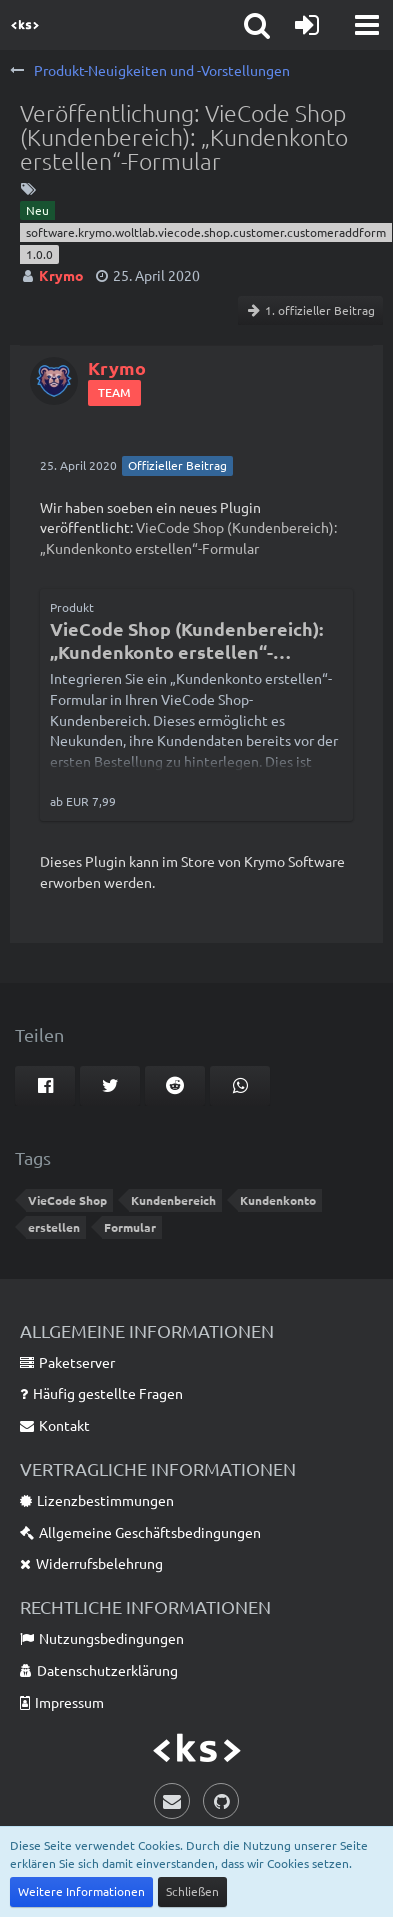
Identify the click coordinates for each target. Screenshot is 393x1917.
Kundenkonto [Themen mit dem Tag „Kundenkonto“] (278, 1200)
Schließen (192, 1891)
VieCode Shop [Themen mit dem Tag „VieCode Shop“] (67, 1200)
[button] (367, 25)
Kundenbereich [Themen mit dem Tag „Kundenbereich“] (173, 1200)
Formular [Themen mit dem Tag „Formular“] (130, 1227)
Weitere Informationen (81, 1891)
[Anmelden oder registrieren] (307, 25)
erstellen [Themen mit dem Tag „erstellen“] (54, 1227)
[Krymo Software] (25, 25)
